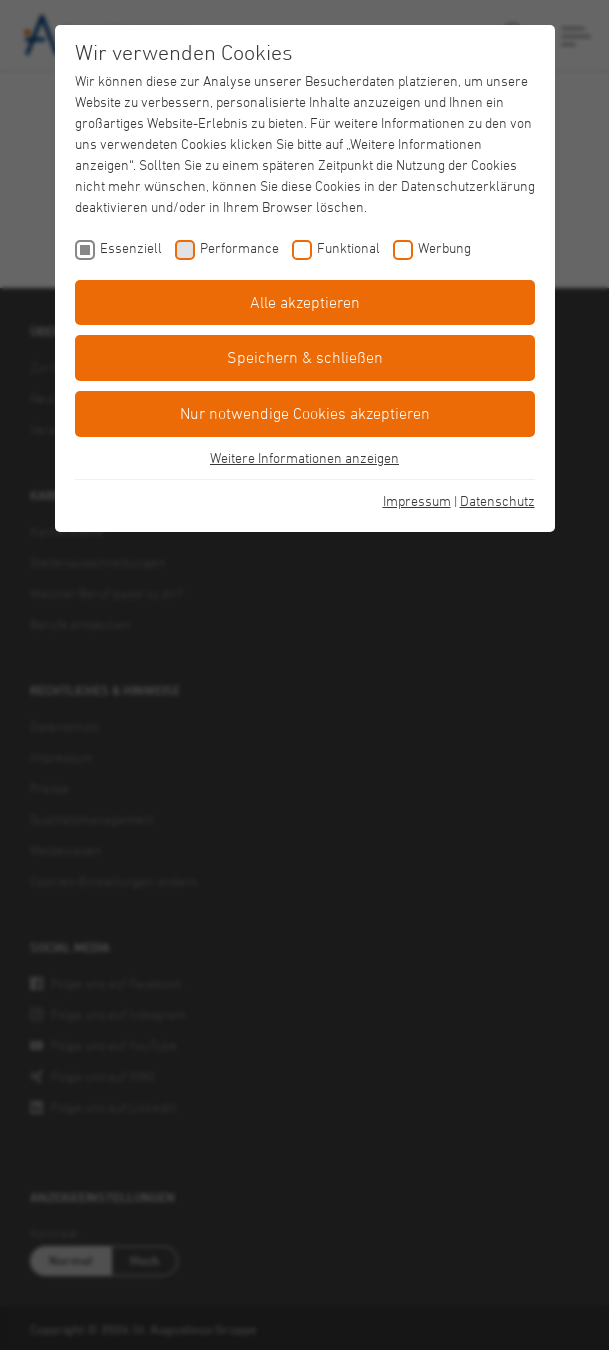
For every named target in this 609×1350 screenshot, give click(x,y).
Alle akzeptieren (305, 302)
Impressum (417, 500)
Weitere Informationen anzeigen (304, 457)
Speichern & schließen (305, 357)
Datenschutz (497, 500)
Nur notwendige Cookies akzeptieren (305, 413)
